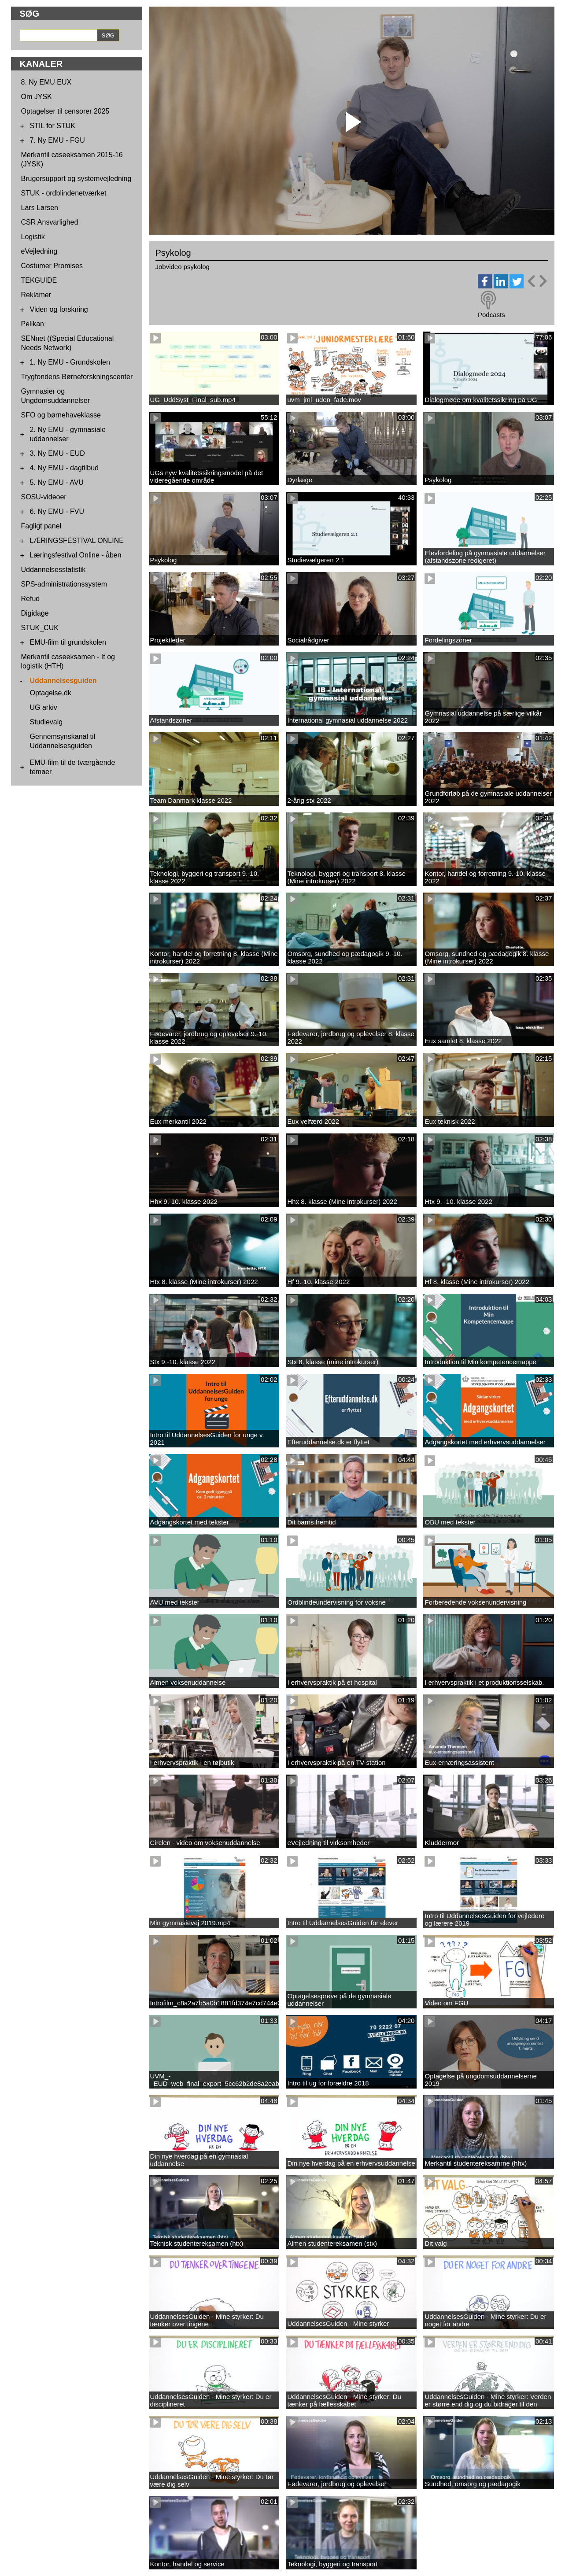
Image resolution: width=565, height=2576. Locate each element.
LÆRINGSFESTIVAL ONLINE (77, 540)
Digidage (35, 613)
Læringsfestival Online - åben (76, 555)
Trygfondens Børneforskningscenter (77, 376)
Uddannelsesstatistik (53, 569)
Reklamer (36, 295)
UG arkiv (43, 707)
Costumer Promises (52, 265)
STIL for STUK (52, 125)
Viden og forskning (59, 309)
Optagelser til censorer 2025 (65, 111)
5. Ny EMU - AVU (57, 482)
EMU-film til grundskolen (68, 642)
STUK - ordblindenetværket (64, 193)
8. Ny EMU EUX (46, 82)
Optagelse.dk (50, 693)
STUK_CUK (40, 627)
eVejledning (39, 251)
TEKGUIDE (39, 280)
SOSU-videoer (43, 497)
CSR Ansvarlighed (49, 222)
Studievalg (46, 722)
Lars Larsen (40, 207)
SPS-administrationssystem (64, 584)
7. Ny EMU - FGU (57, 140)
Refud (30, 598)
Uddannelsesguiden (63, 680)
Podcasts (491, 314)
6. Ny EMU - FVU (57, 511)
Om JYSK (36, 96)
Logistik (33, 236)
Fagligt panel (41, 526)
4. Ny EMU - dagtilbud (64, 468)
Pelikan (32, 324)
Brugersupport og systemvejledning (76, 178)
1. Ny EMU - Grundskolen (70, 362)
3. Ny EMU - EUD (57, 453)
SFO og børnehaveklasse (61, 415)
